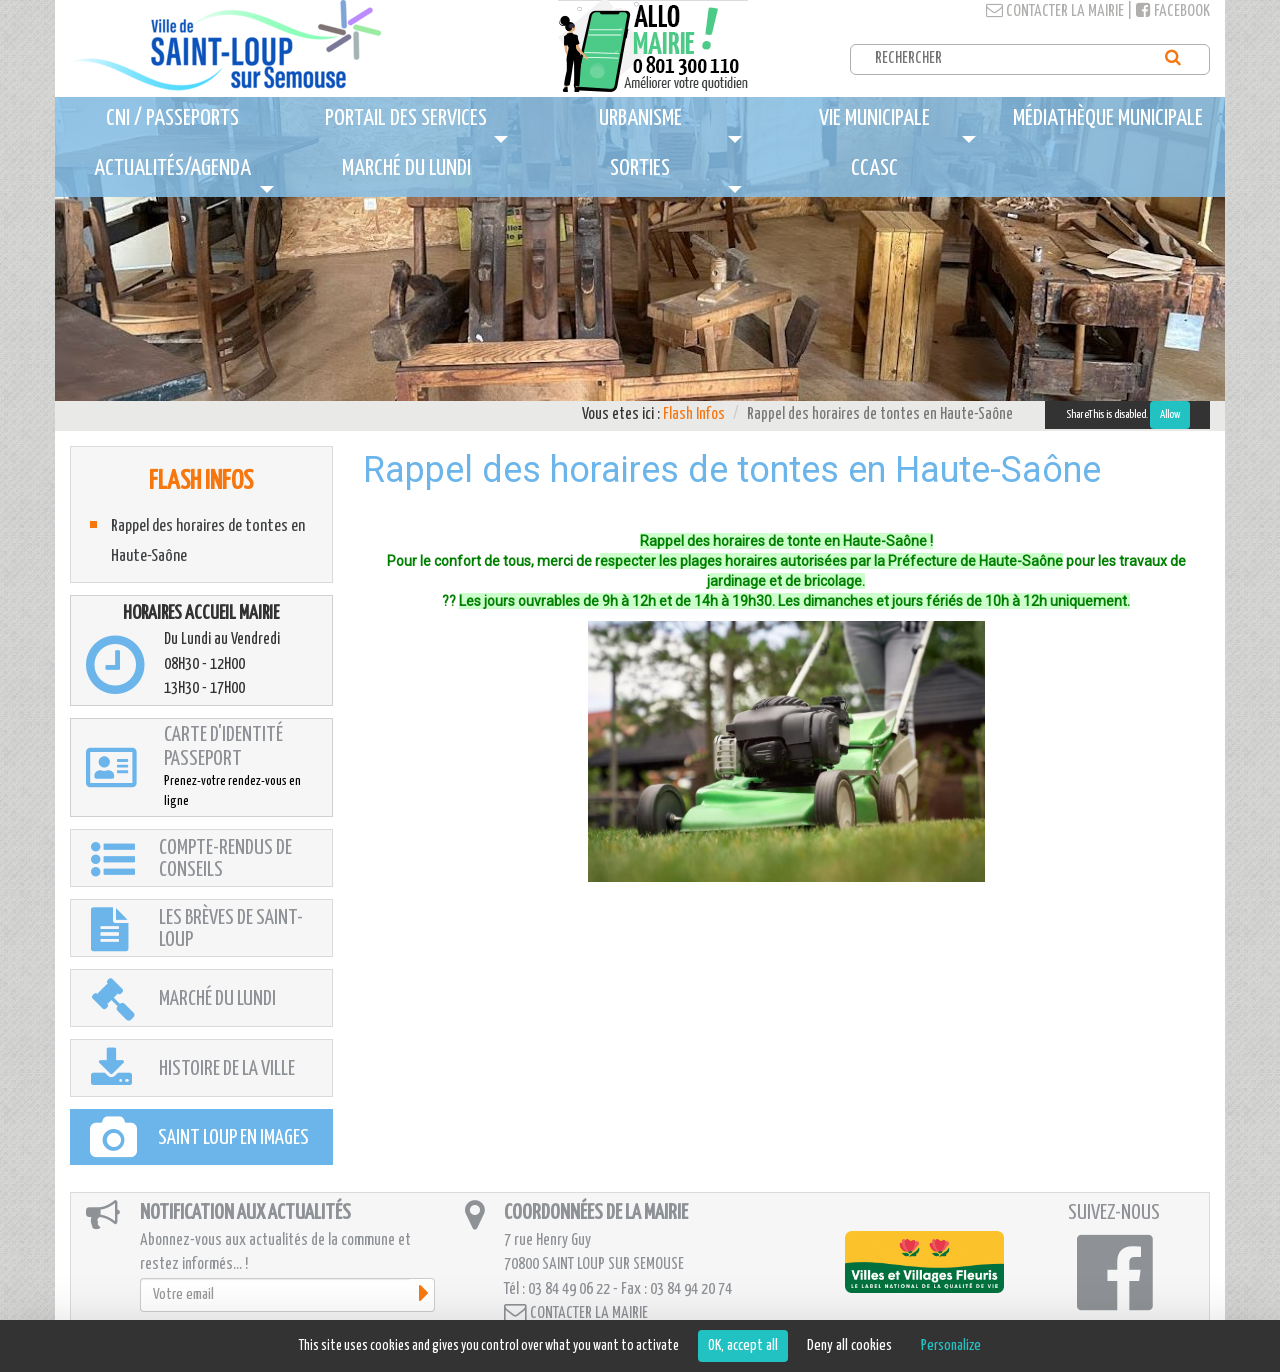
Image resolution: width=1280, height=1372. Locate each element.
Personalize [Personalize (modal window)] (951, 1345)
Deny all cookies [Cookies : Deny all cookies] (849, 1345)
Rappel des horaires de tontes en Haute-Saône (208, 541)
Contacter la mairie (1055, 11)
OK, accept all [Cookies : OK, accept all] (743, 1345)
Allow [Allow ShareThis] (1170, 414)
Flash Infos (694, 414)
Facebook (1173, 11)
